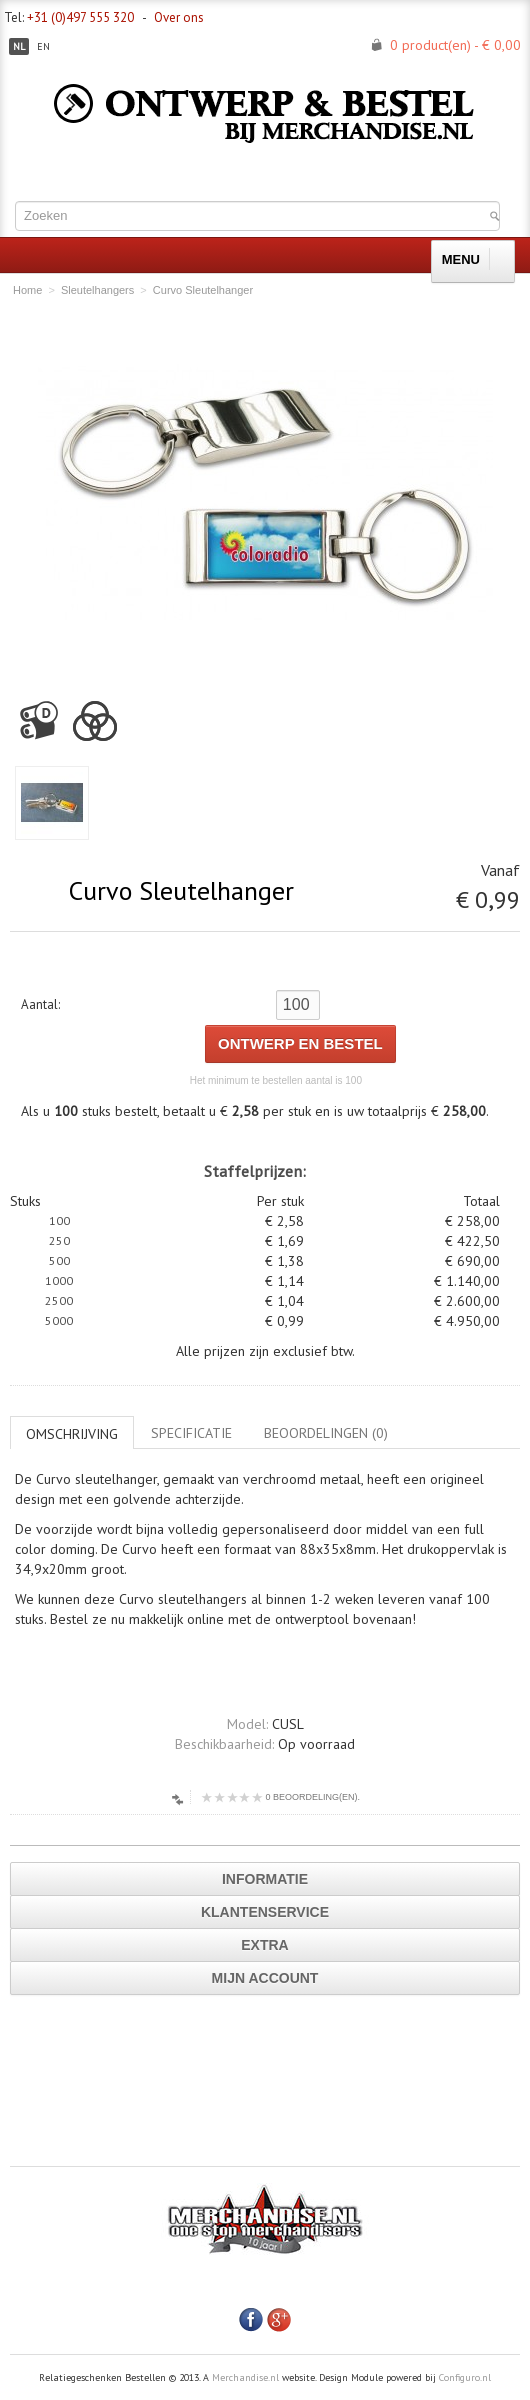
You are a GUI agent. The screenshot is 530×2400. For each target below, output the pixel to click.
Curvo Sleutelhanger (203, 290)
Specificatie (191, 1433)
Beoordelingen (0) (326, 1433)
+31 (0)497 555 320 (80, 17)
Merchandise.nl (245, 2377)
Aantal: (40, 1004)
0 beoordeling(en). (280, 1797)
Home (27, 290)
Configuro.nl (465, 2377)
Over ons (179, 17)
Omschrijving (72, 1434)
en (43, 46)
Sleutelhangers (97, 290)
